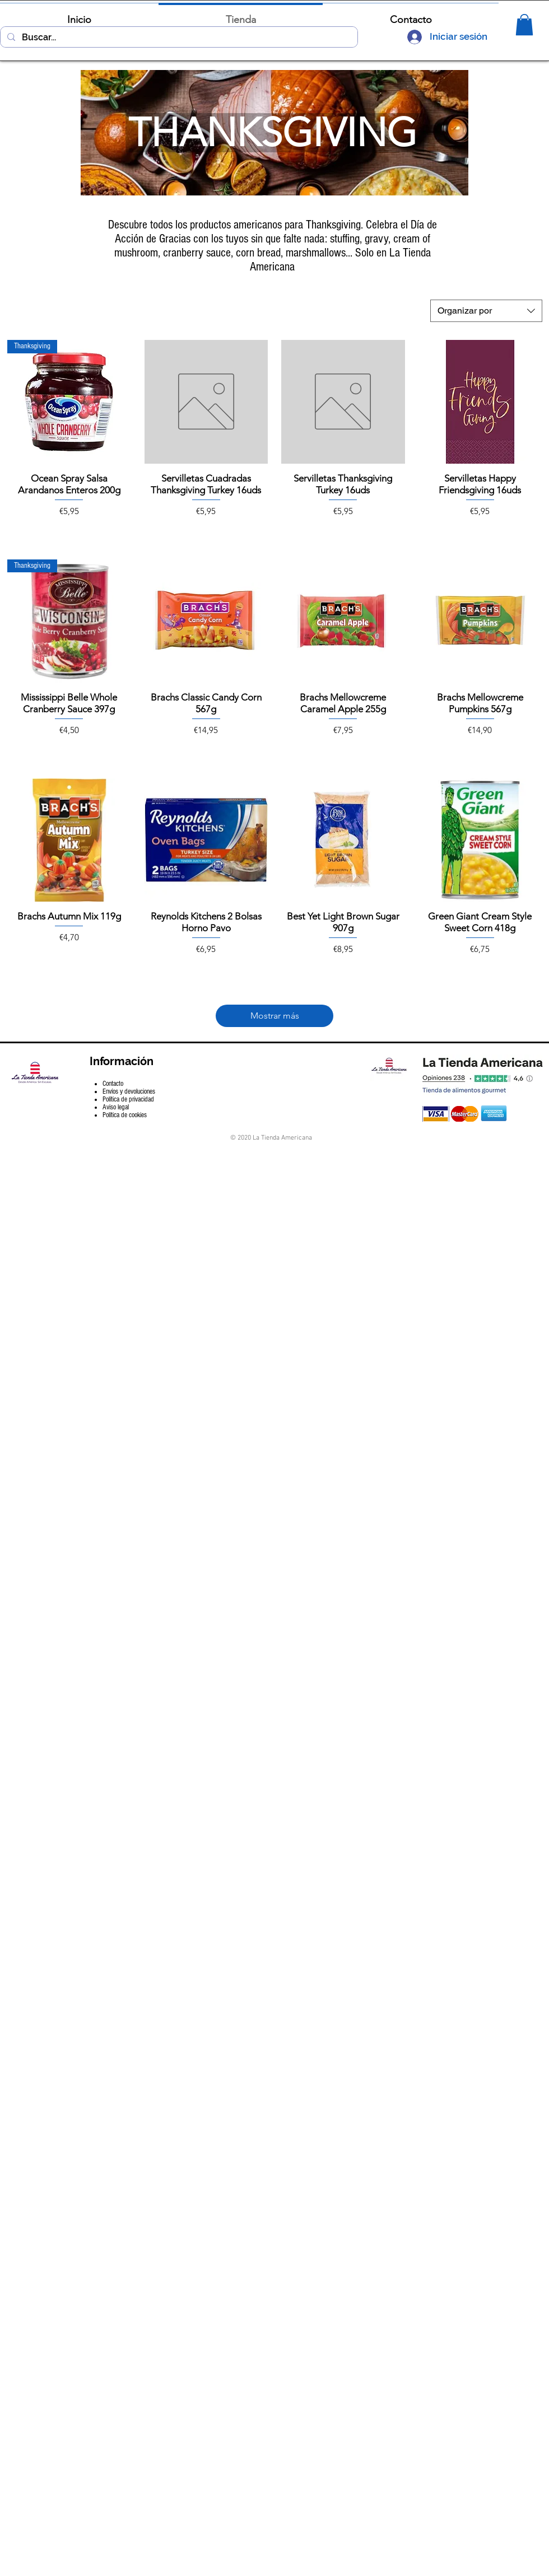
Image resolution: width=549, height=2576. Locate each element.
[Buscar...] (178, 37)
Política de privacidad (128, 1099)
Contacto (113, 1084)
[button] (524, 24)
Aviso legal (116, 1107)
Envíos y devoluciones (129, 1091)
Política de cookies (125, 1115)
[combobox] (486, 311)
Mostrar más (274, 1015)
